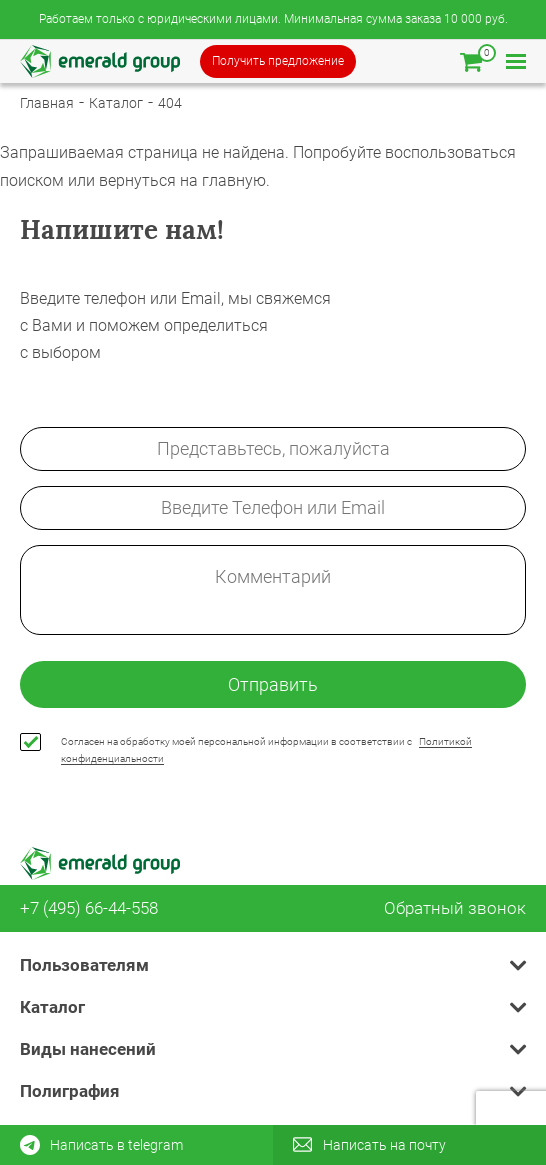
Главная (47, 103)
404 (170, 103)
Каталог (116, 103)
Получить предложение (278, 61)
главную (234, 180)
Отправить (273, 684)
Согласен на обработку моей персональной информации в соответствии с (266, 750)
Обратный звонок (455, 908)
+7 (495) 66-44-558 (89, 908)
